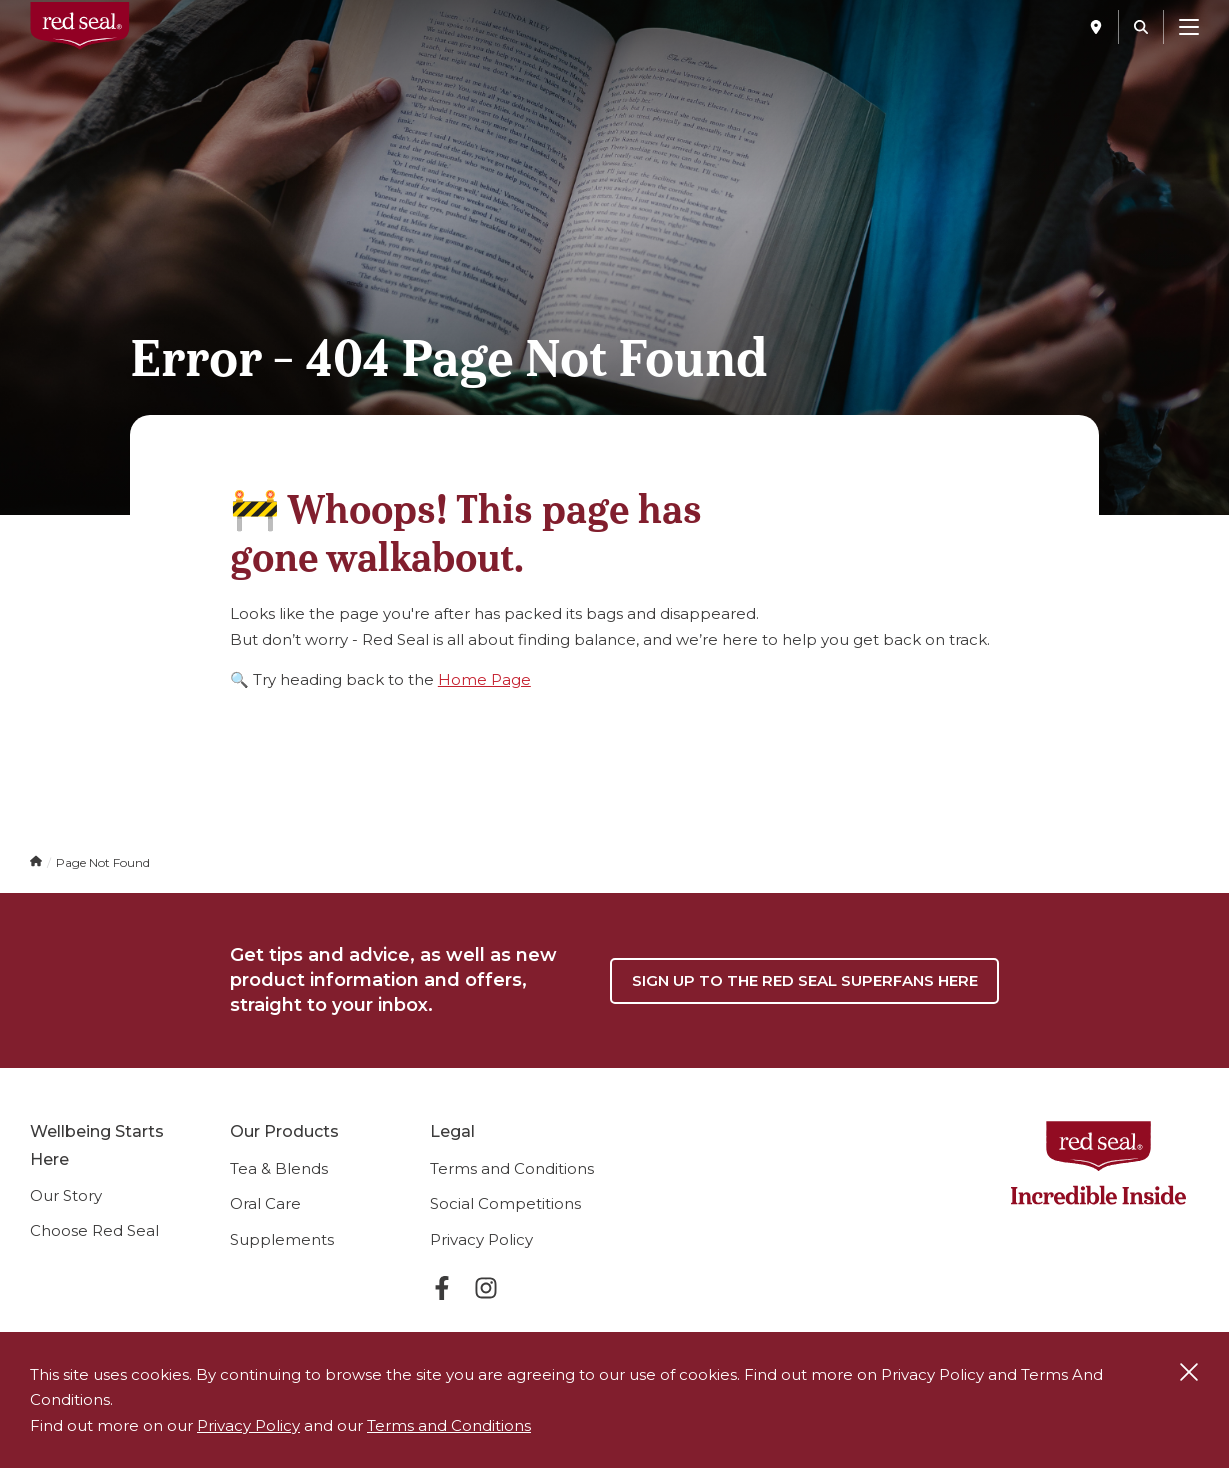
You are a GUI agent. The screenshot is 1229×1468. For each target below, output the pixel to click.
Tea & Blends (279, 1168)
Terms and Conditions (512, 1168)
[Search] (1141, 27)
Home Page (484, 679)
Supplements (282, 1239)
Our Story (66, 1195)
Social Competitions (505, 1203)
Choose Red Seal (94, 1230)
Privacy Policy (481, 1239)
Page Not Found (103, 862)
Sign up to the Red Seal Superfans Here (805, 980)
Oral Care (265, 1203)
